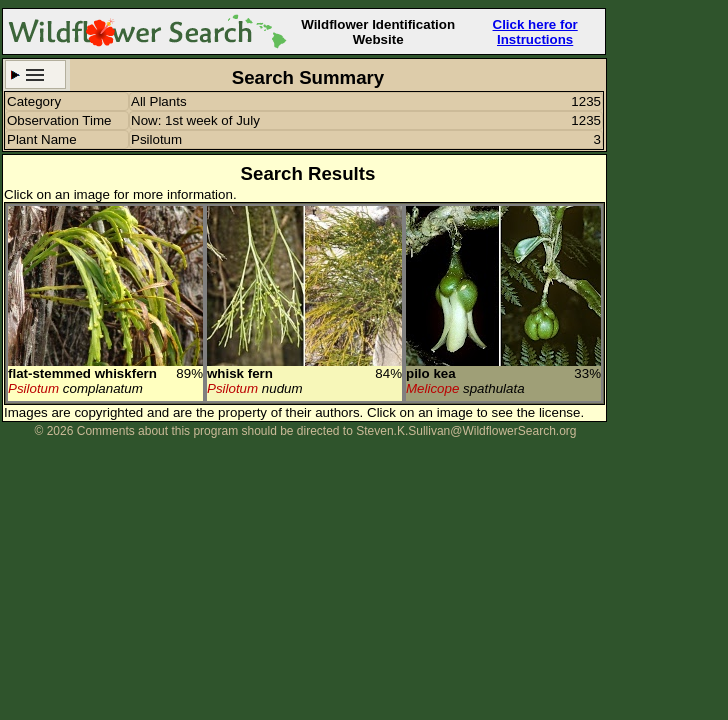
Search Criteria (35, 74)
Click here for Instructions (535, 32)
